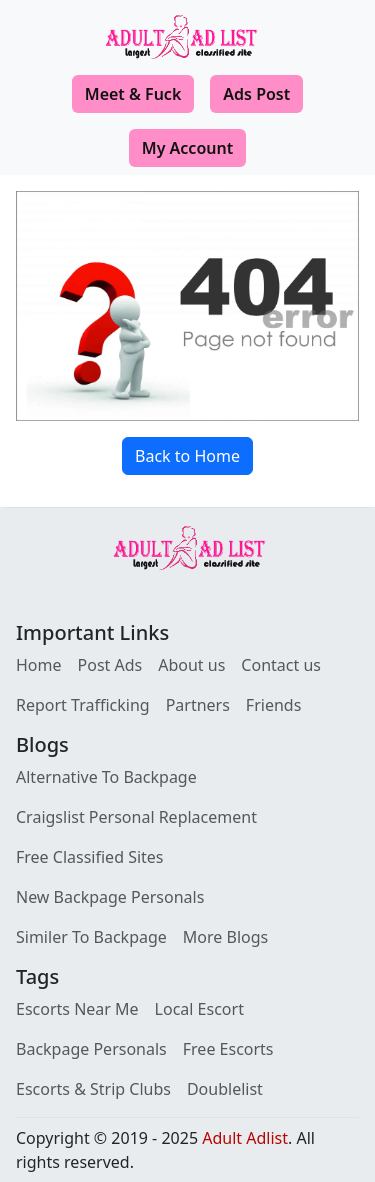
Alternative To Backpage (106, 777)
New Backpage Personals (110, 897)
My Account (187, 148)
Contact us (281, 665)
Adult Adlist (245, 1138)
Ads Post (256, 94)
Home (39, 665)
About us (191, 665)
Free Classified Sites (90, 857)
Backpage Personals (91, 1049)
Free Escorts (228, 1049)
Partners (198, 705)
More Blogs (225, 937)
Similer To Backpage (91, 937)
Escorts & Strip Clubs (93, 1089)
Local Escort (199, 1009)
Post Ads (110, 665)
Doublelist (225, 1089)
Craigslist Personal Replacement (136, 817)
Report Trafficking (83, 705)
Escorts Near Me (77, 1009)
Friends (273, 705)
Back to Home (187, 456)
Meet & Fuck (133, 94)
